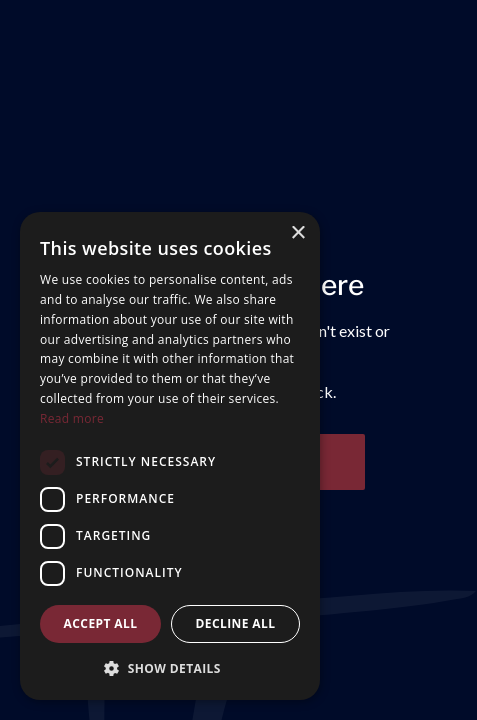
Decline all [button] (236, 623)
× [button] (297, 233)
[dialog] (170, 456)
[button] (170, 668)
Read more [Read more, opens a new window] (72, 418)
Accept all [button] (101, 623)
